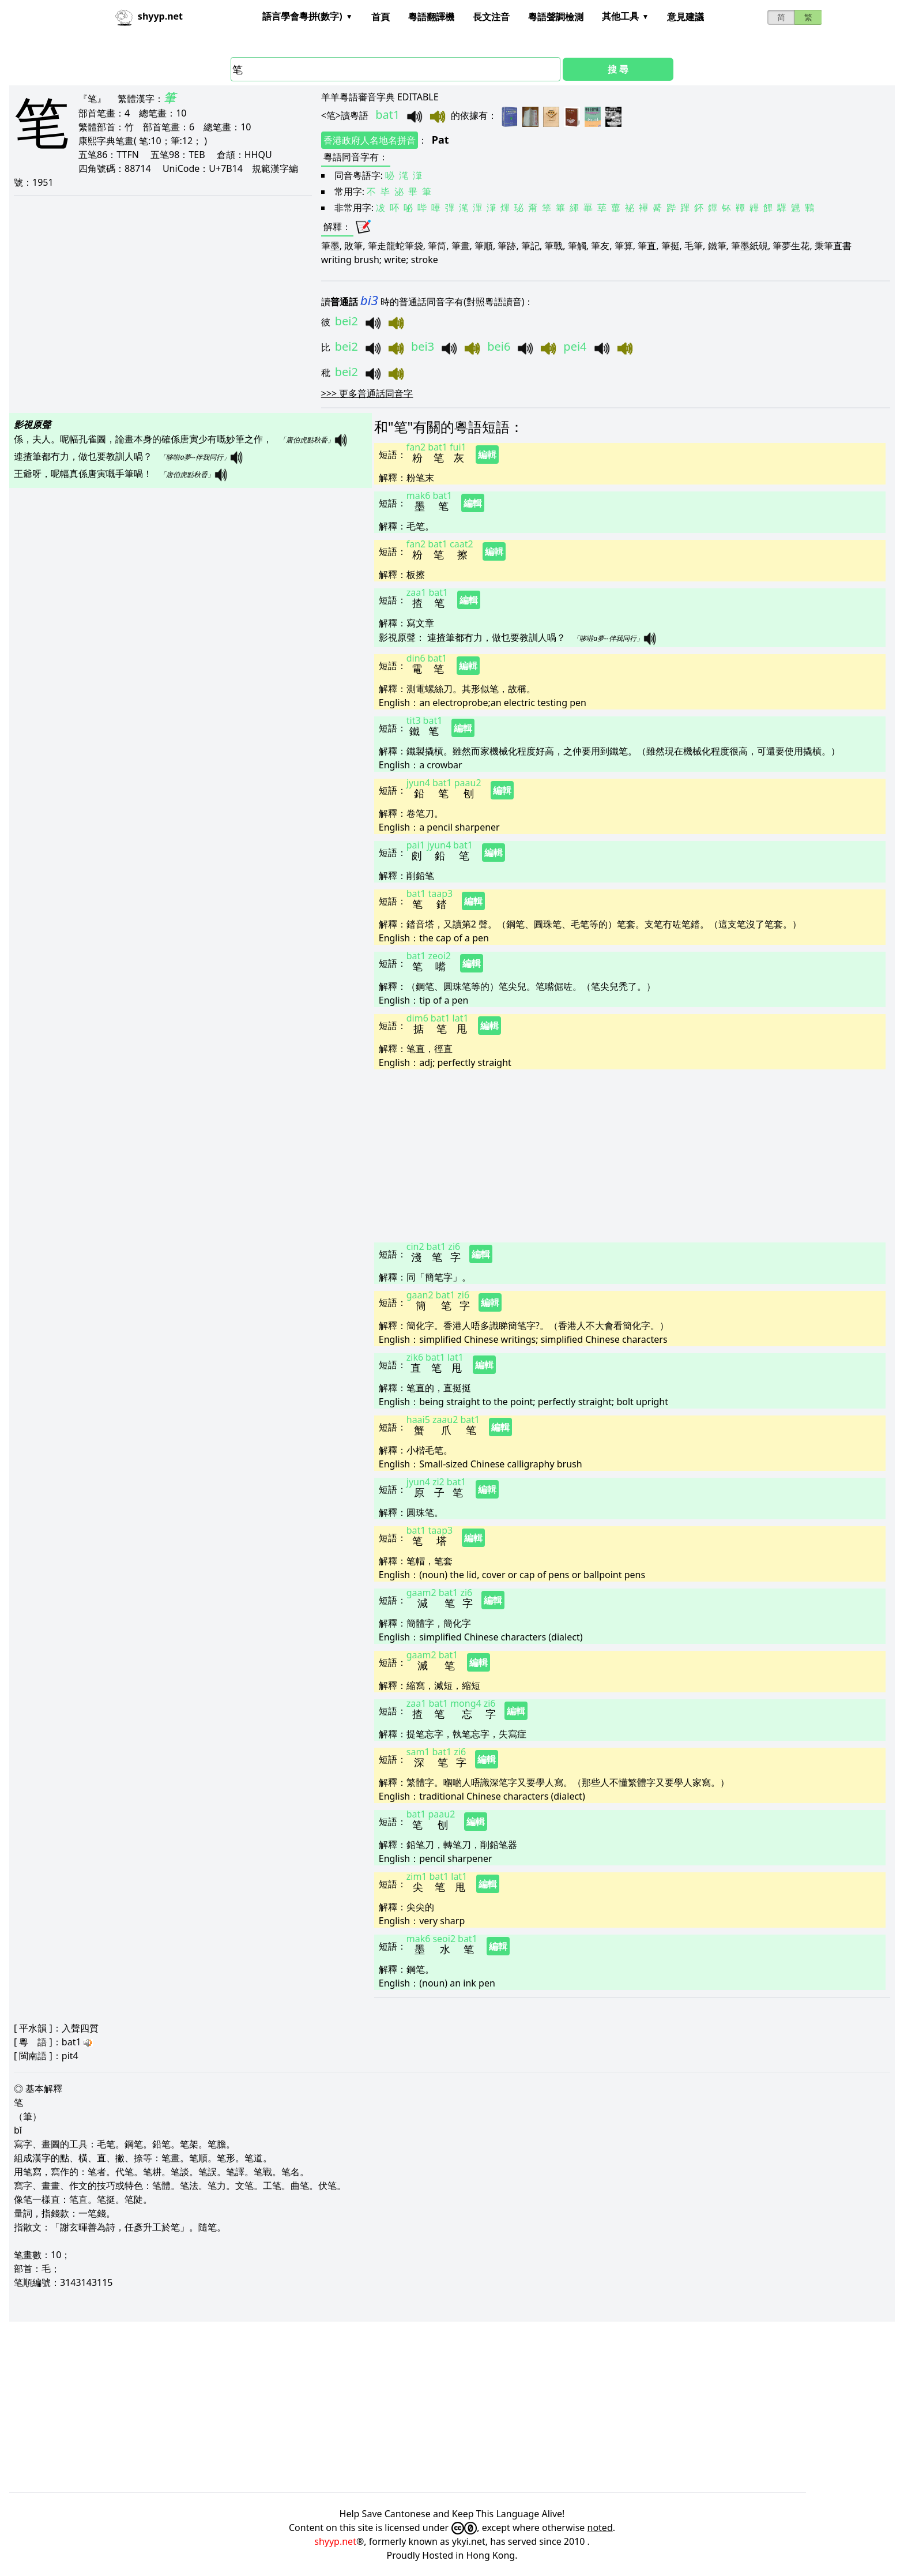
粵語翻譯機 (431, 16)
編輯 (487, 454)
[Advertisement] (622, 1155)
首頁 (380, 16)
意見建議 (685, 16)
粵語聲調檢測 (555, 16)
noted (600, 2527)
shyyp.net (335, 2541)
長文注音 (491, 16)
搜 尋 (618, 69)
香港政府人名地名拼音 (369, 140)
